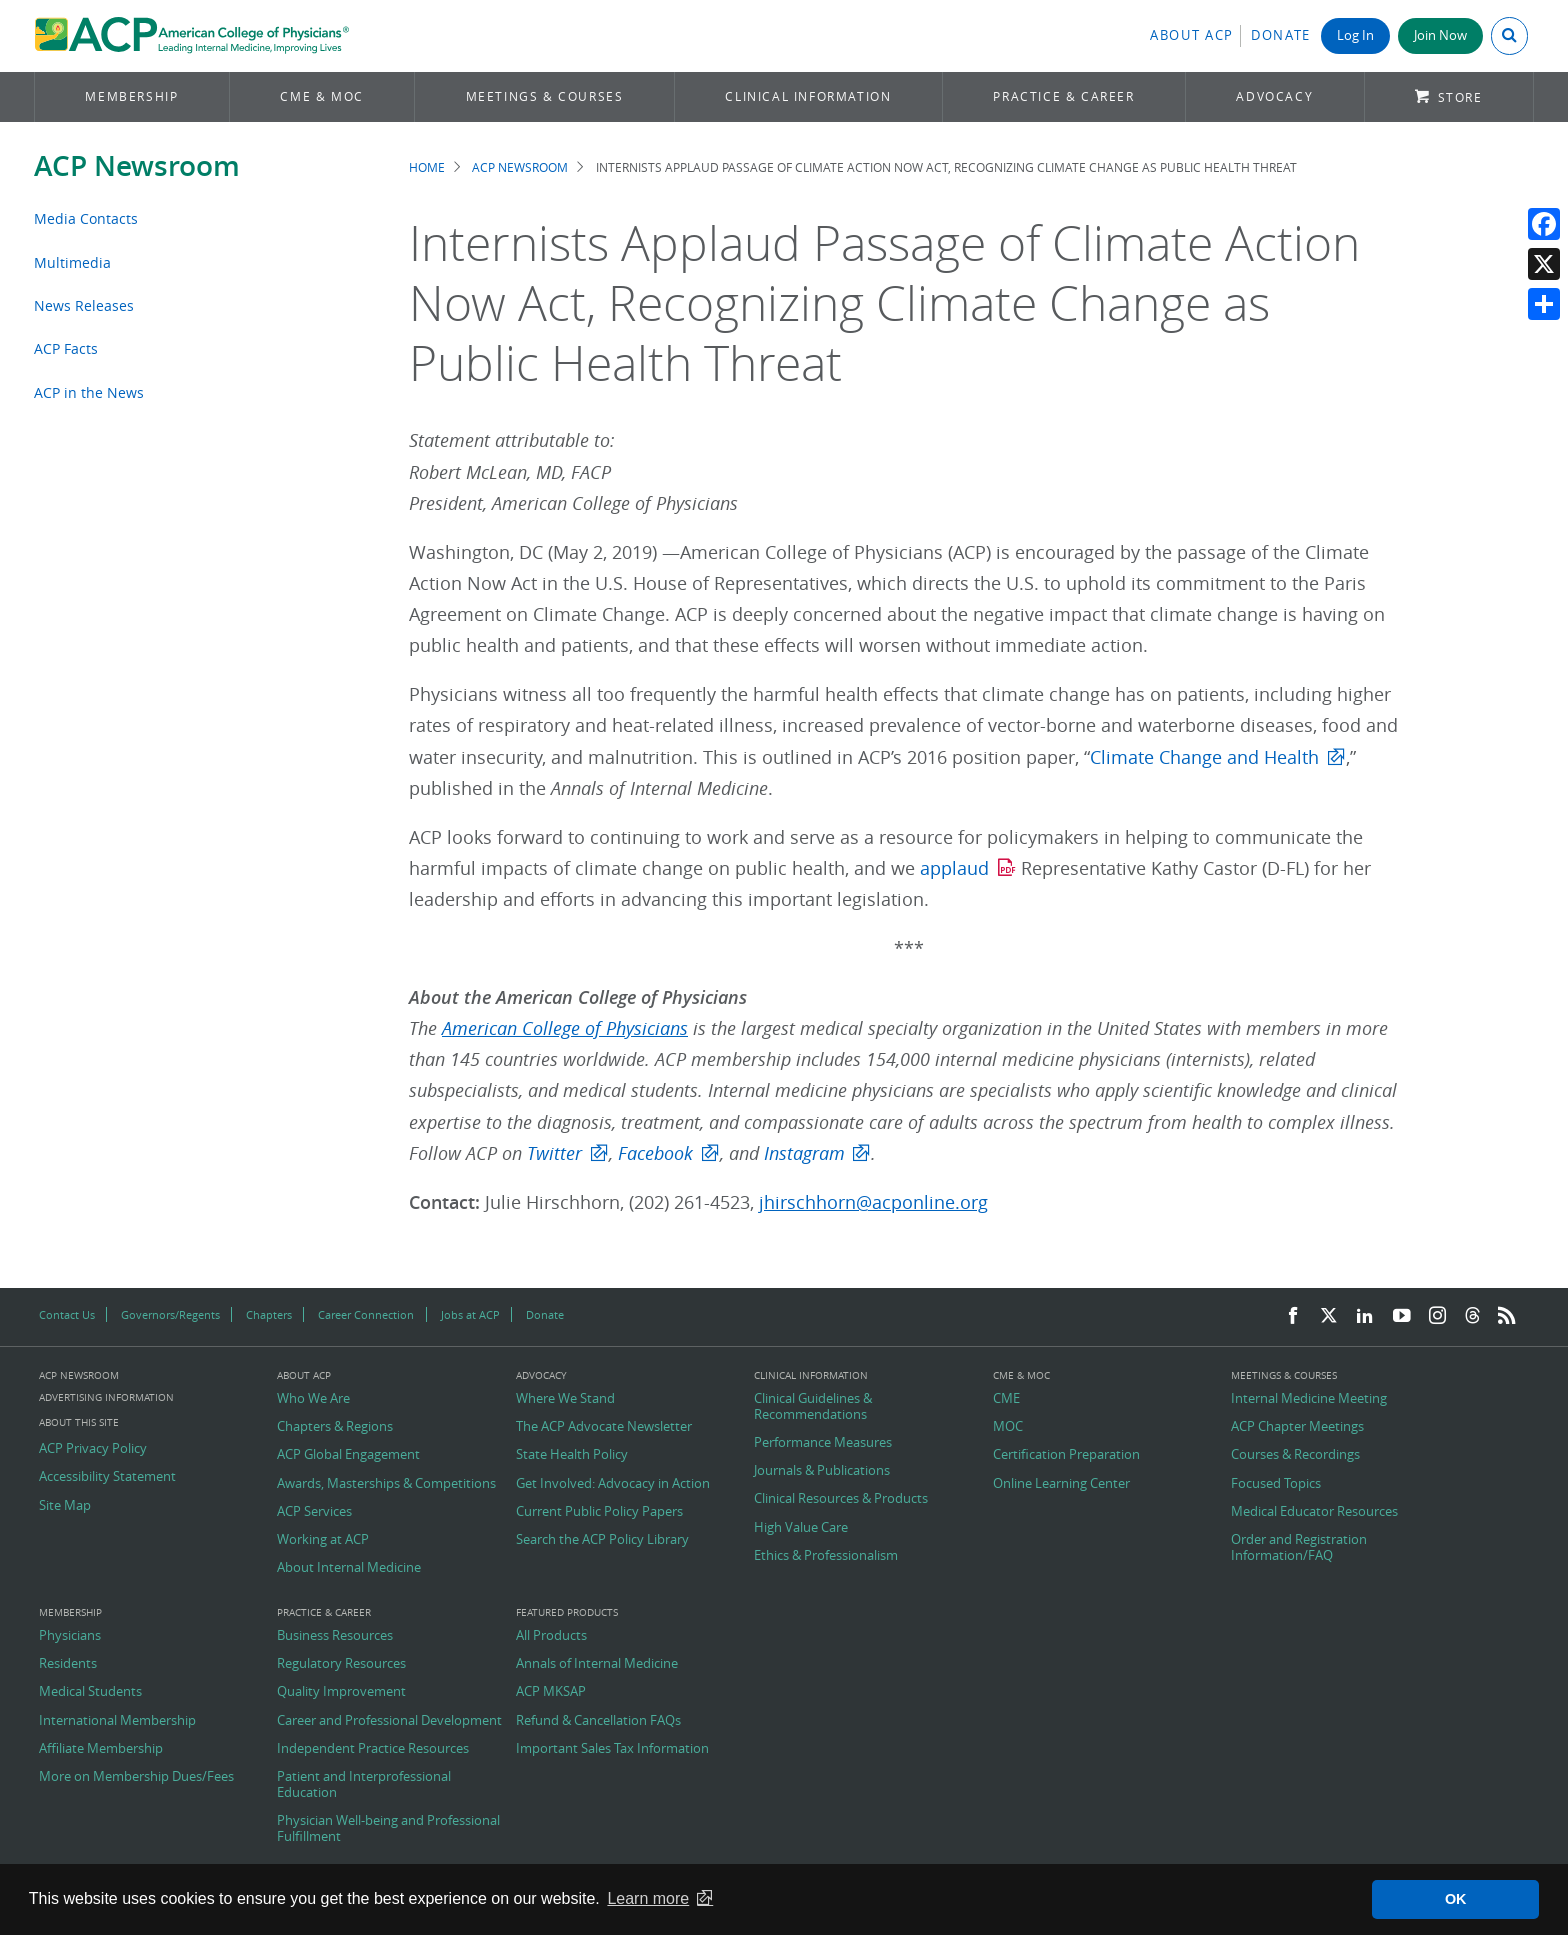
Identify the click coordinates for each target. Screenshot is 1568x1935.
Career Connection (366, 1314)
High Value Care (801, 1528)
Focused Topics (1276, 1484)
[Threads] (1472, 1316)
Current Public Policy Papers (599, 1512)
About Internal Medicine (349, 1568)
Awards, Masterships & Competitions (386, 1484)
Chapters (269, 1314)
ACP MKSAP (551, 1692)
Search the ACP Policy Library (602, 1540)
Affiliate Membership (101, 1749)
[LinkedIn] (1365, 1316)
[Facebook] (1293, 1316)
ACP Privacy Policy (93, 1449)
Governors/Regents (170, 1314)
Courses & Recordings (1295, 1455)
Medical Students (90, 1692)
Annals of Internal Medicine (597, 1664)
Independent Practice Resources (373, 1749)
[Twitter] (1329, 1316)
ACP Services (314, 1512)
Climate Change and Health (1204, 757)
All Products (551, 1636)
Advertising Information (106, 1397)
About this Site (79, 1422)
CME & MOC (321, 96)
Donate (1281, 35)
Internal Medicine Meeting (1309, 1399)
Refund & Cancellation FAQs (598, 1721)
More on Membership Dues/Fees (136, 1777)
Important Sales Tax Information (612, 1749)
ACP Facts (66, 348)
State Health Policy (572, 1455)
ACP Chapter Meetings (1297, 1427)
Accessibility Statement (107, 1477)
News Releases (84, 305)
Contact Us (67, 1314)
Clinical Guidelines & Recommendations (813, 1406)
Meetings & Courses (545, 96)
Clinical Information (808, 96)
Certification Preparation (1066, 1455)
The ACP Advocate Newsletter (604, 1427)
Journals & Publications (822, 1471)
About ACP (1192, 35)
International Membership (117, 1721)
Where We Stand (565, 1399)
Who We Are (313, 1399)
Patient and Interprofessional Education (364, 1784)
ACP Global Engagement (348, 1455)
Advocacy (1274, 96)
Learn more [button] (648, 1898)
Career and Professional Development (389, 1721)
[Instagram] (1438, 1316)
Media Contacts (86, 218)
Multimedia (72, 262)
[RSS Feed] (1507, 1316)
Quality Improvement (341, 1692)
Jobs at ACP (470, 1314)
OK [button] (1456, 1899)
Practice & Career (1063, 96)
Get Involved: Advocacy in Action (613, 1484)
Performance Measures (823, 1443)
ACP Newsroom (137, 165)
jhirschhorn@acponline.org (873, 1202)
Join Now (1440, 35)
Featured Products (567, 1613)
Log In (1355, 35)
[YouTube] (1402, 1316)
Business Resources (335, 1636)
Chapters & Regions (335, 1427)
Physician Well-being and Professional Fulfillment (388, 1828)
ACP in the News (89, 392)
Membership (131, 96)
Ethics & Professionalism (826, 1556)
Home (427, 167)
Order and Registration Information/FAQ (1299, 1547)
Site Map (65, 1506)
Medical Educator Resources (1314, 1512)
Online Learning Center (1061, 1484)
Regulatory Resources (341, 1664)
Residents (68, 1664)
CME (1006, 1399)
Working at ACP (323, 1540)
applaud (954, 868)
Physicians (70, 1636)
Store (1460, 97)
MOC (1008, 1427)
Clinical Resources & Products (841, 1499)
